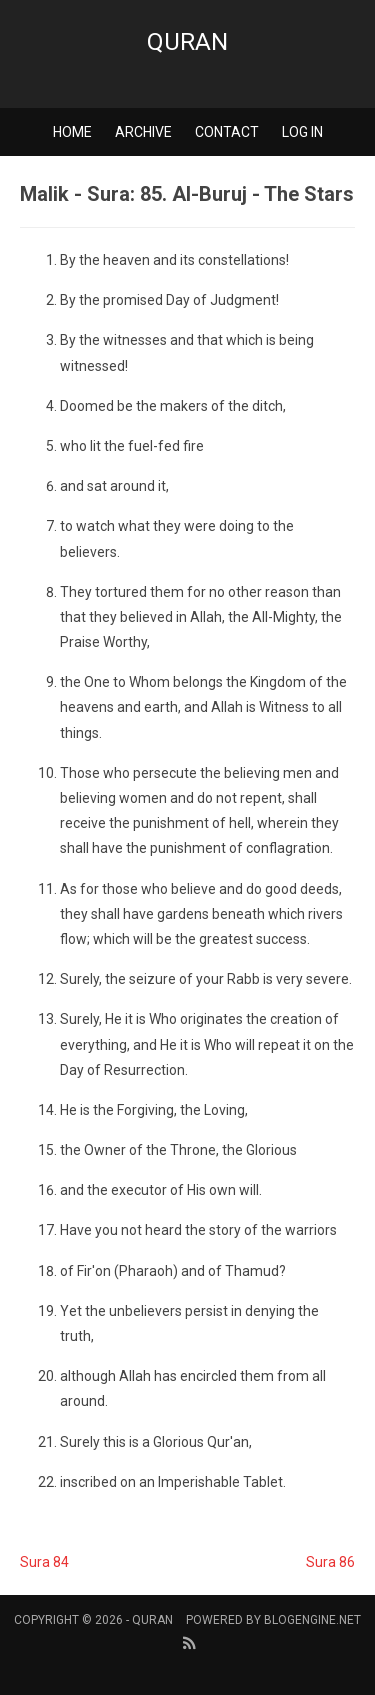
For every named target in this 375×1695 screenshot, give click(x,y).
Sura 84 (44, 1562)
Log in (302, 132)
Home (72, 132)
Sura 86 (330, 1562)
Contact (227, 132)
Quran (187, 42)
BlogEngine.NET (312, 1620)
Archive (143, 132)
